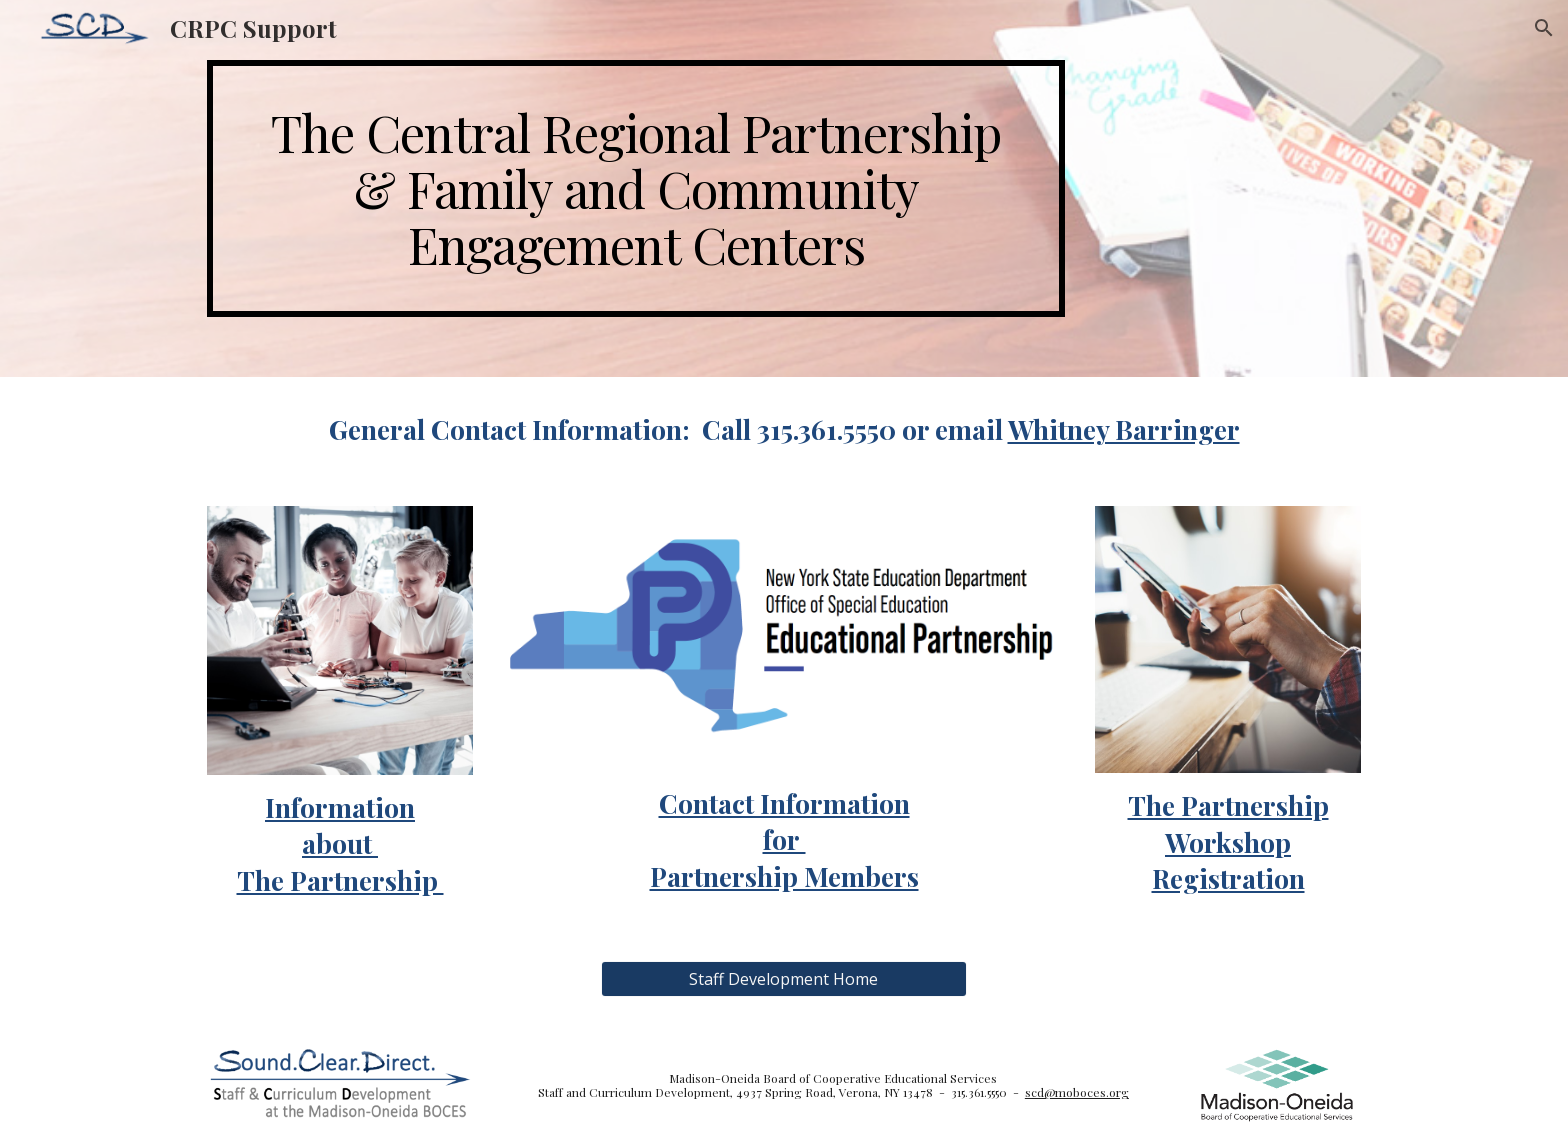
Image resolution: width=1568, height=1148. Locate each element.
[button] (1544, 28)
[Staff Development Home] (783, 979)
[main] (636, 188)
